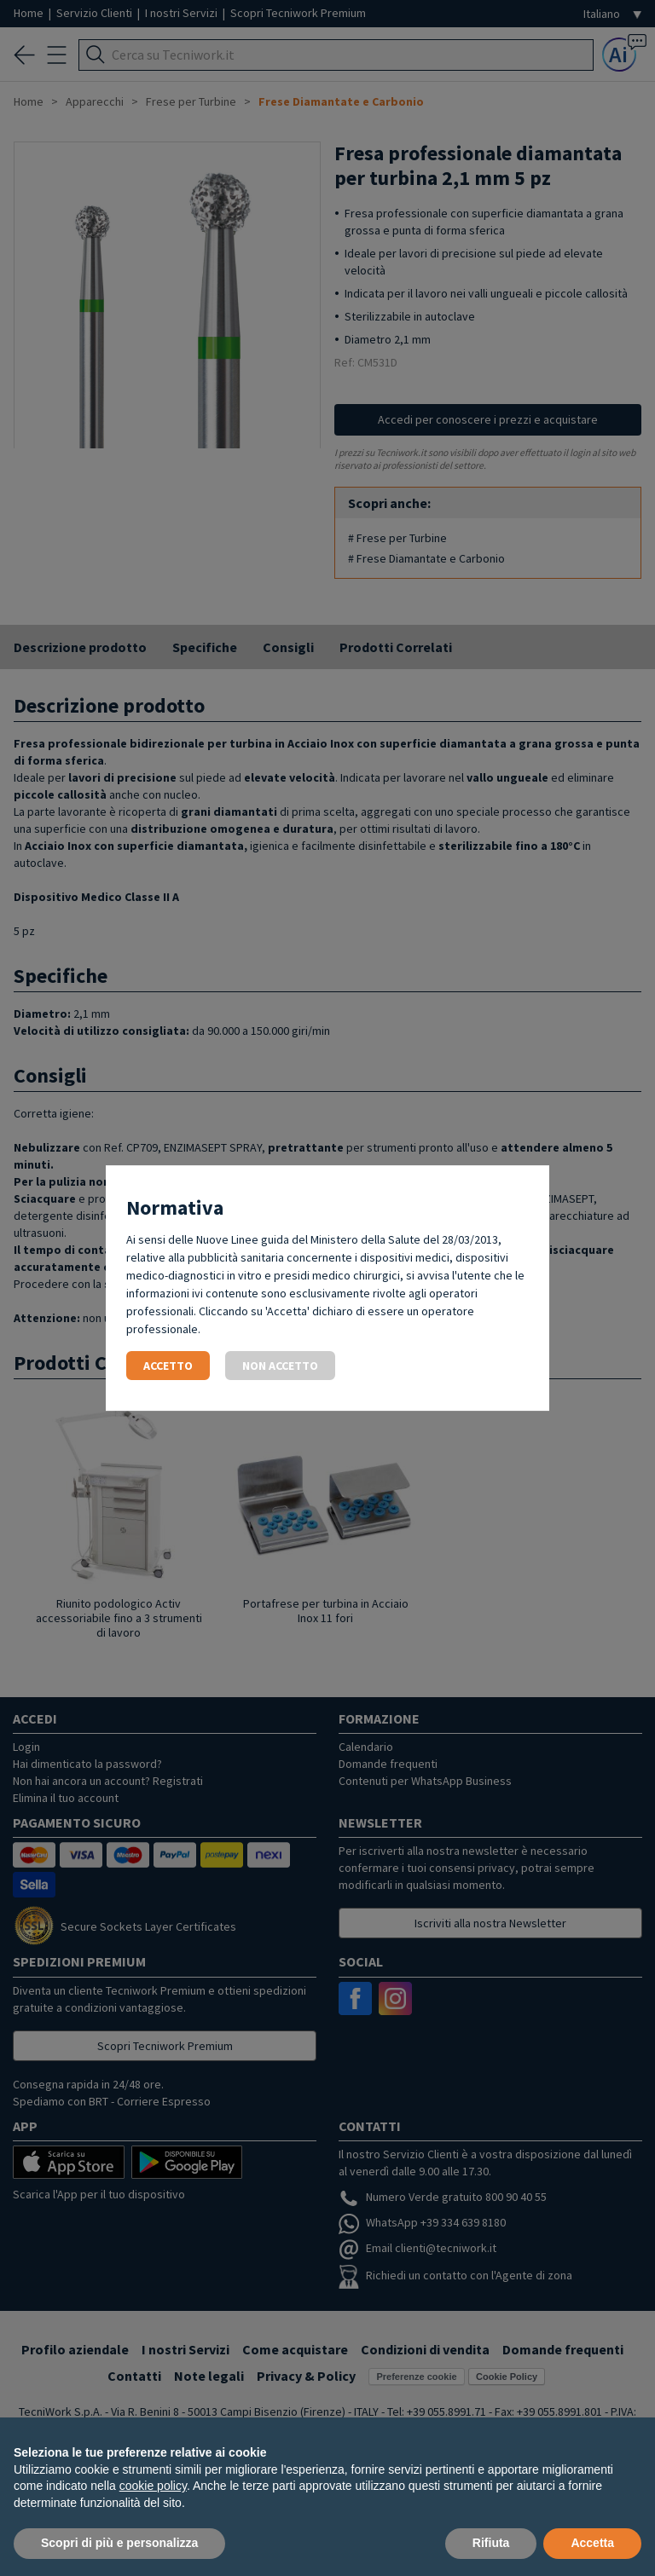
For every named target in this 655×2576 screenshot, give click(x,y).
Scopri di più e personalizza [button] (119, 2543)
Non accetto (280, 1365)
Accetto (168, 1365)
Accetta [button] (592, 2543)
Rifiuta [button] (491, 2543)
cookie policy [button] (153, 2485)
